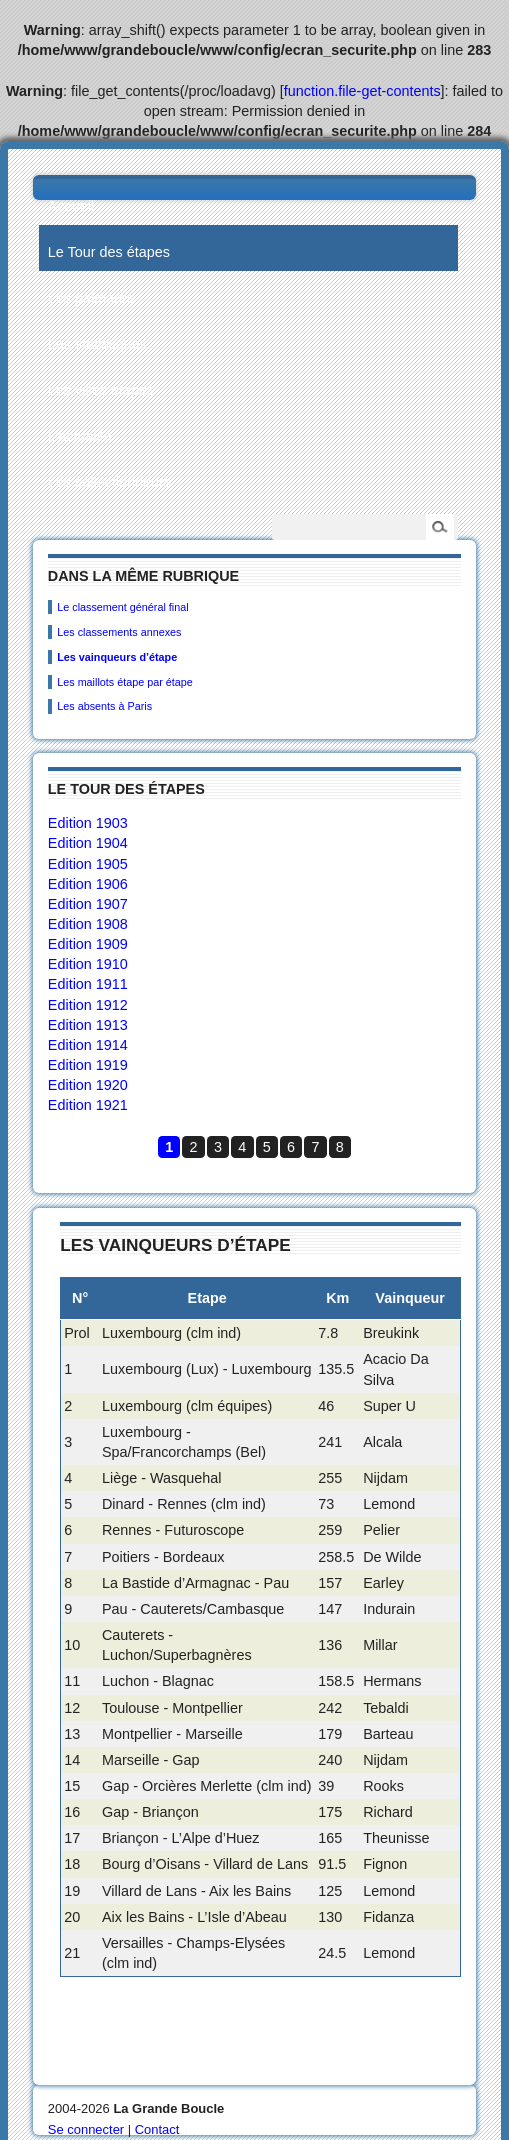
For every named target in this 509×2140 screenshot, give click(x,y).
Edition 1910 (88, 964)
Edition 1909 (88, 944)
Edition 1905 (88, 864)
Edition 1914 (88, 1045)
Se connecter (86, 2129)
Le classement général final (122, 607)
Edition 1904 (88, 843)
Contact (157, 2129)
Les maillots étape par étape (125, 682)
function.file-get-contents (362, 91)
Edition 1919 (88, 1065)
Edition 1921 (88, 1105)
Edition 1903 (88, 823)
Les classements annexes (119, 632)
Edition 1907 (88, 904)
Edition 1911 (88, 984)
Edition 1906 (88, 884)
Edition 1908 (88, 924)
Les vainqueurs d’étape (117, 657)
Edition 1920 (88, 1085)
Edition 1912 (88, 1005)
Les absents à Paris (104, 706)
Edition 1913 (88, 1025)
